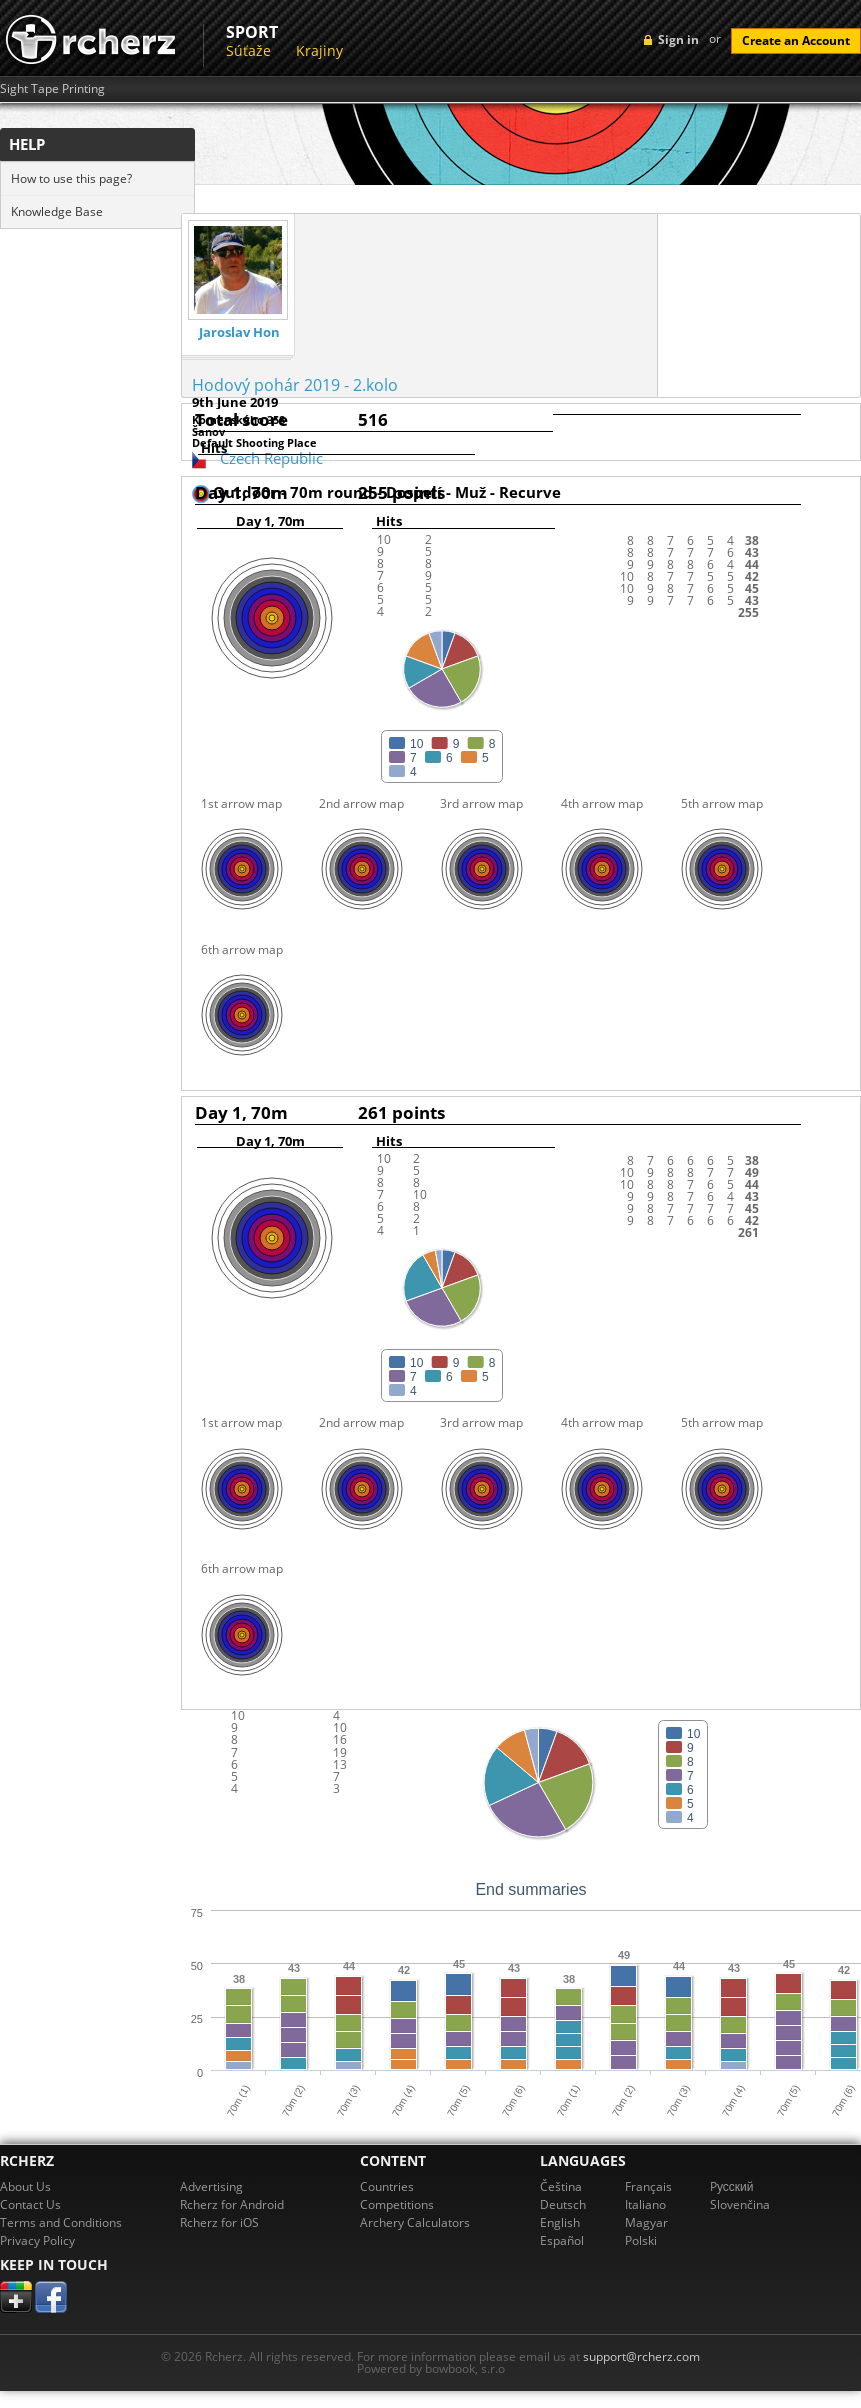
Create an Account (796, 40)
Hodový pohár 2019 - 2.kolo (295, 385)
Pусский (732, 2186)
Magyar (646, 2222)
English (560, 2222)
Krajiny (319, 50)
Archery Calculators (415, 2222)
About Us (25, 2186)
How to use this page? (71, 178)
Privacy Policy (37, 2240)
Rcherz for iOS (219, 2222)
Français (648, 2186)
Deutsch (563, 2204)
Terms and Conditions (61, 2222)
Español (562, 2240)
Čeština (561, 2186)
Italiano (645, 2204)
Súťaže (248, 50)
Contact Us (30, 2204)
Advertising (211, 2186)
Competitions (397, 2204)
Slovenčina (740, 2204)
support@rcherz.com (641, 2356)
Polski (641, 2240)
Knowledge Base (57, 211)
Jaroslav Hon (239, 332)
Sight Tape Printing (52, 89)
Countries (387, 2186)
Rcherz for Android (232, 2204)
